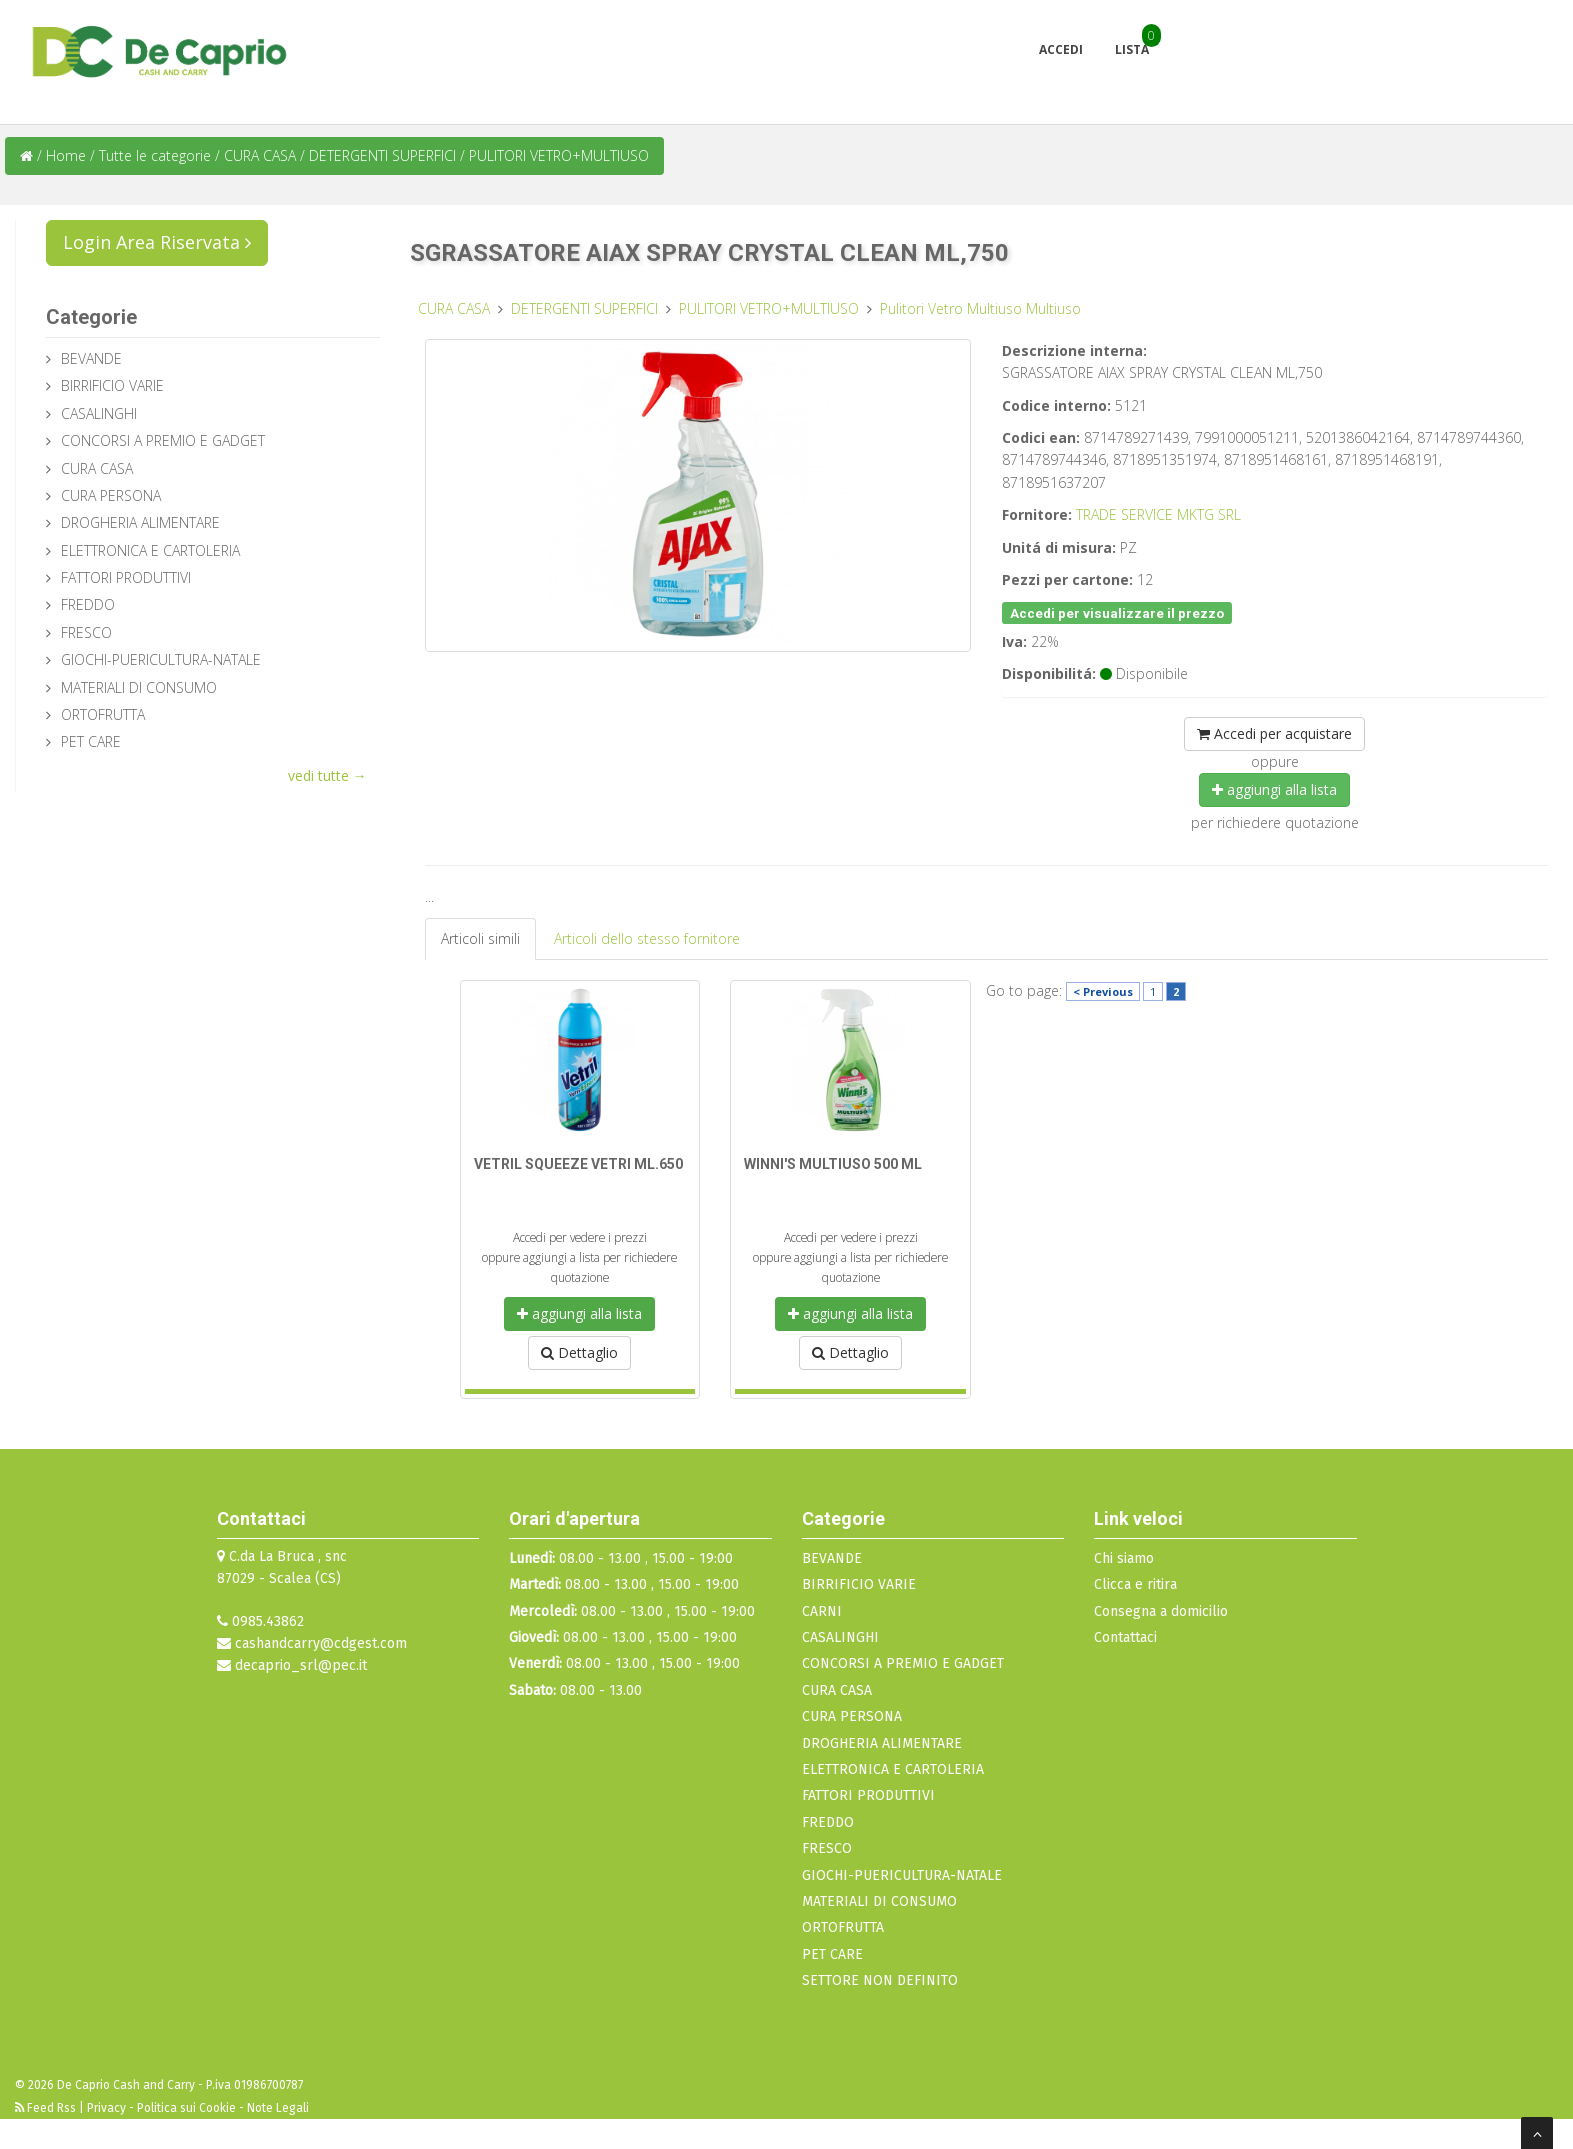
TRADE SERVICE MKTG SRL (1158, 514)
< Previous (1103, 991)
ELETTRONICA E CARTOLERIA (150, 550)
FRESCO (86, 632)
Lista (1132, 49)
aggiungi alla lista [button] (1274, 789)
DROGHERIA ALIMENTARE (140, 522)
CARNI (822, 1611)
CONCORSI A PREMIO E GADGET (163, 440)
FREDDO (88, 604)
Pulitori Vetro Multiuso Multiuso (980, 308)
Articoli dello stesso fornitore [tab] (647, 938)
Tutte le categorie (155, 155)
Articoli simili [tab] (480, 938)
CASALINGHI (99, 413)
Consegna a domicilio (1161, 1611)
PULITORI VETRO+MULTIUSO (559, 155)
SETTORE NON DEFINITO (880, 1980)
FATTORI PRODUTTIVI (126, 577)
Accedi (1061, 49)
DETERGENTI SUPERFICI (384, 155)
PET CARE (91, 741)
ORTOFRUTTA (103, 714)
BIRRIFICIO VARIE (112, 385)
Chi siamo (1124, 1558)
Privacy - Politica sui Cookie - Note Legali (198, 2108)
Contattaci (1125, 1637)
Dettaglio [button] (579, 1352)
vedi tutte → (327, 775)
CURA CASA (262, 155)
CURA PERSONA (111, 495)
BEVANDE (91, 358)
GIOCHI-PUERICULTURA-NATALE (161, 659)
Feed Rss (47, 2108)
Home (66, 155)
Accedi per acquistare (1274, 733)
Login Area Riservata (157, 242)
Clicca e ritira (1135, 1584)
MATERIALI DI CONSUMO (139, 687)
